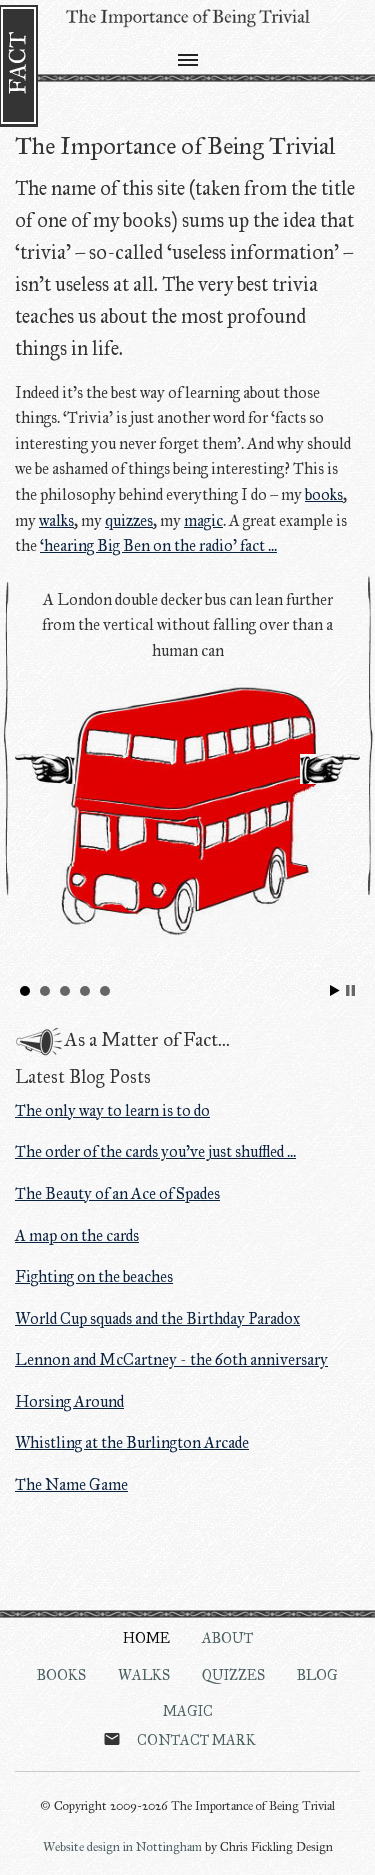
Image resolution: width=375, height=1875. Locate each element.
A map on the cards (77, 1235)
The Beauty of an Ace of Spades (117, 1193)
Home (146, 1638)
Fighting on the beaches (94, 1276)
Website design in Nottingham (122, 1847)
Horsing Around (69, 1401)
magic (203, 520)
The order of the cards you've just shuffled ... (155, 1151)
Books (61, 1675)
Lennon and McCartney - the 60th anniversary (171, 1359)
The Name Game (71, 1484)
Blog (317, 1675)
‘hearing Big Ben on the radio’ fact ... (158, 545)
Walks (144, 1675)
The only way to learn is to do (112, 1110)
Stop (350, 990)
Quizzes (233, 1675)
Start (335, 990)
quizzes (129, 520)
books (324, 494)
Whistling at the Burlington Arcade (132, 1442)
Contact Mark (196, 1740)
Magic (188, 1711)
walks (56, 520)
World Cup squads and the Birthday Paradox (157, 1318)
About (227, 1638)
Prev (45, 769)
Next (330, 769)
